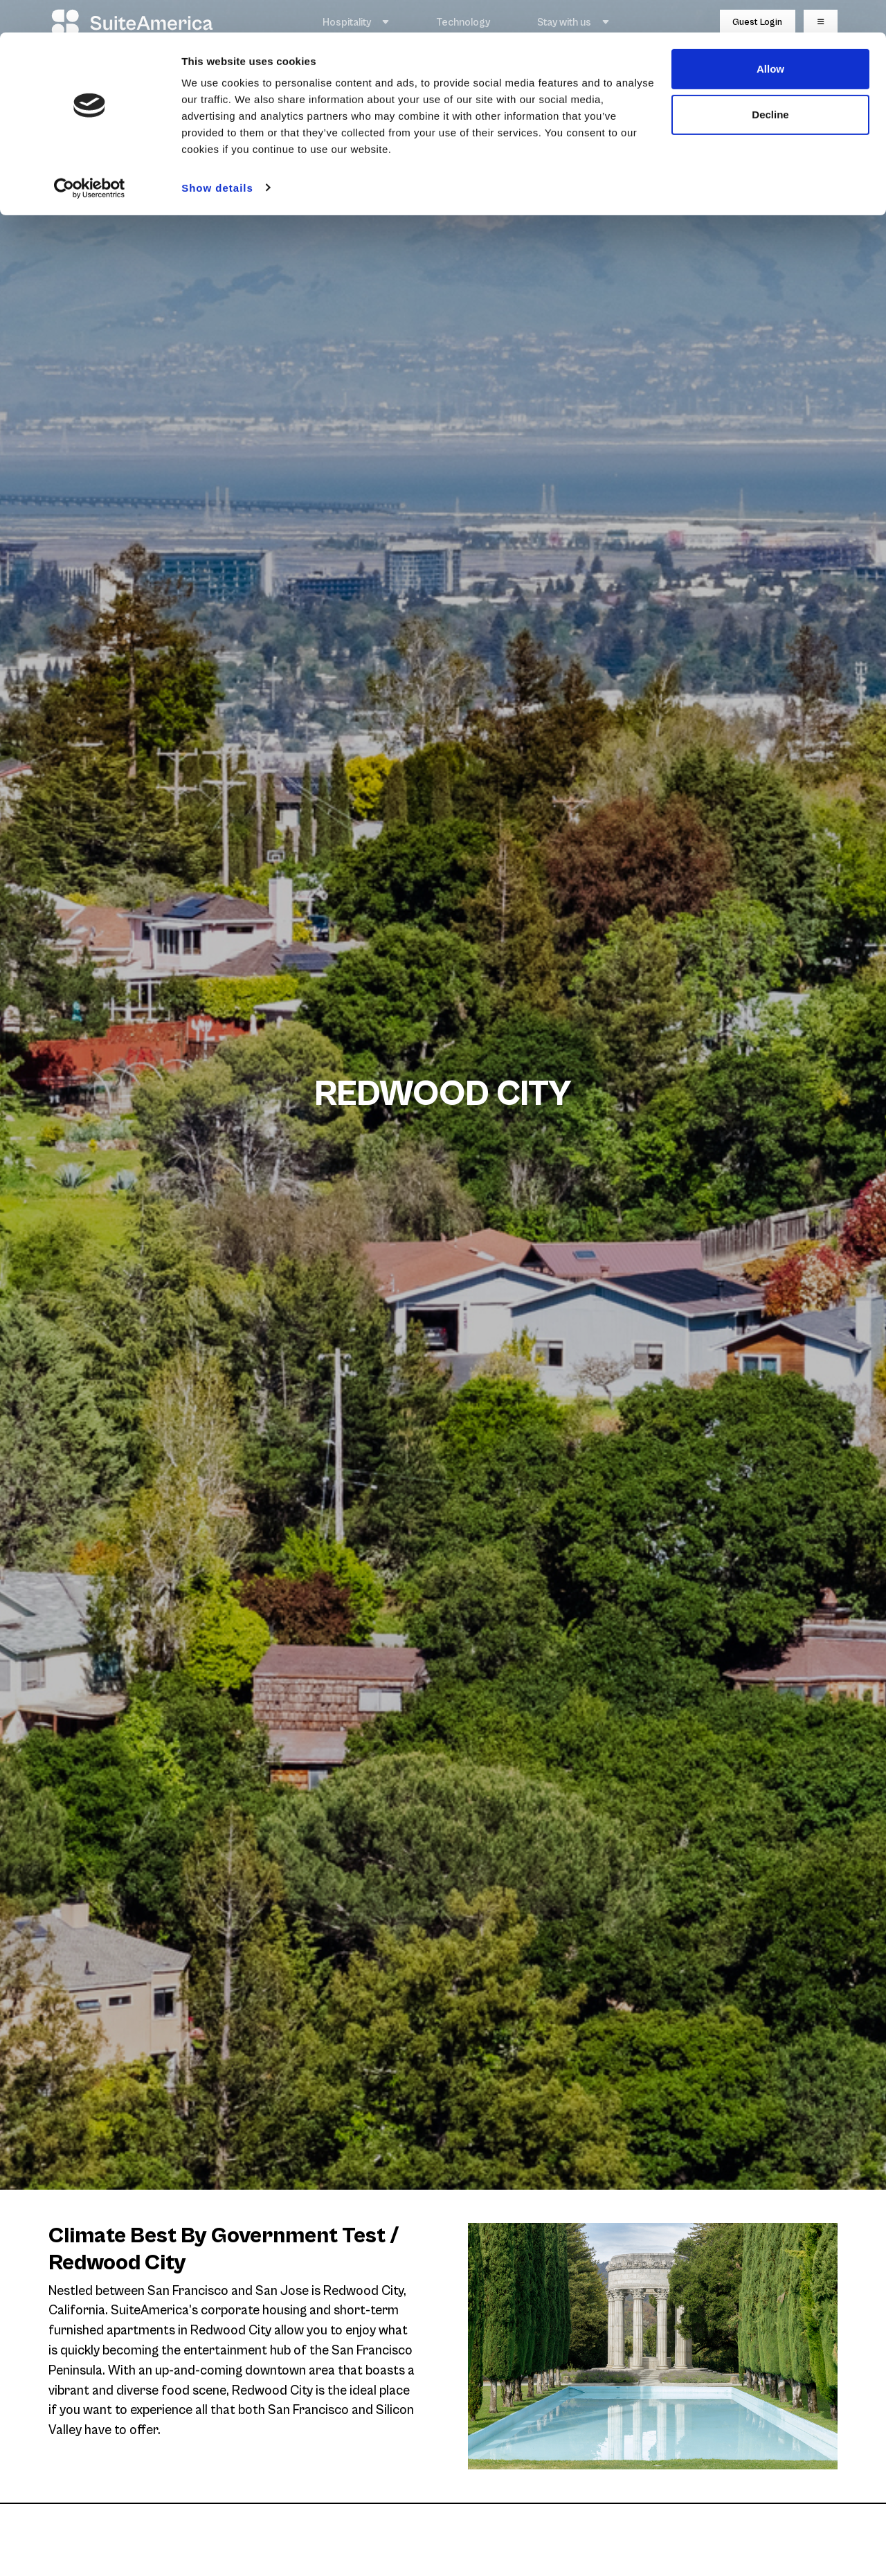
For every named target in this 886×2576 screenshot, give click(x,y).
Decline (770, 82)
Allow (770, 36)
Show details (217, 155)
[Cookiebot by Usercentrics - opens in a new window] (89, 155)
